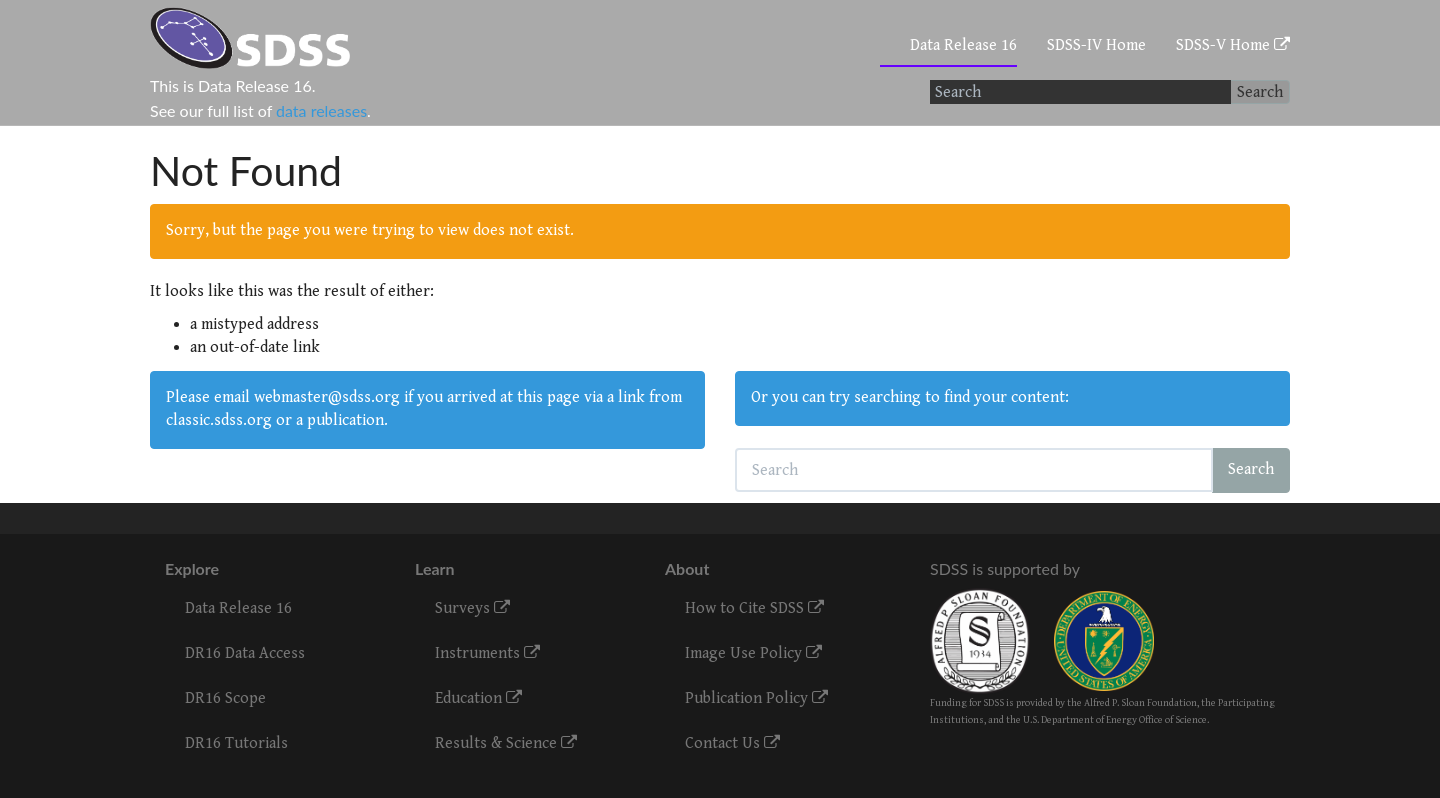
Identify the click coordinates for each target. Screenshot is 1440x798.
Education (478, 698)
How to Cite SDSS (754, 608)
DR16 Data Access (245, 653)
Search (1260, 92)
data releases (321, 110)
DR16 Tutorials (236, 743)
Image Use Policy (753, 653)
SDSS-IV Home (1096, 45)
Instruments (487, 653)
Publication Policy (756, 698)
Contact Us (732, 743)
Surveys (472, 608)
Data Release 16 (963, 45)
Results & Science (506, 743)
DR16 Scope (225, 698)
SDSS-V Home (1233, 45)
